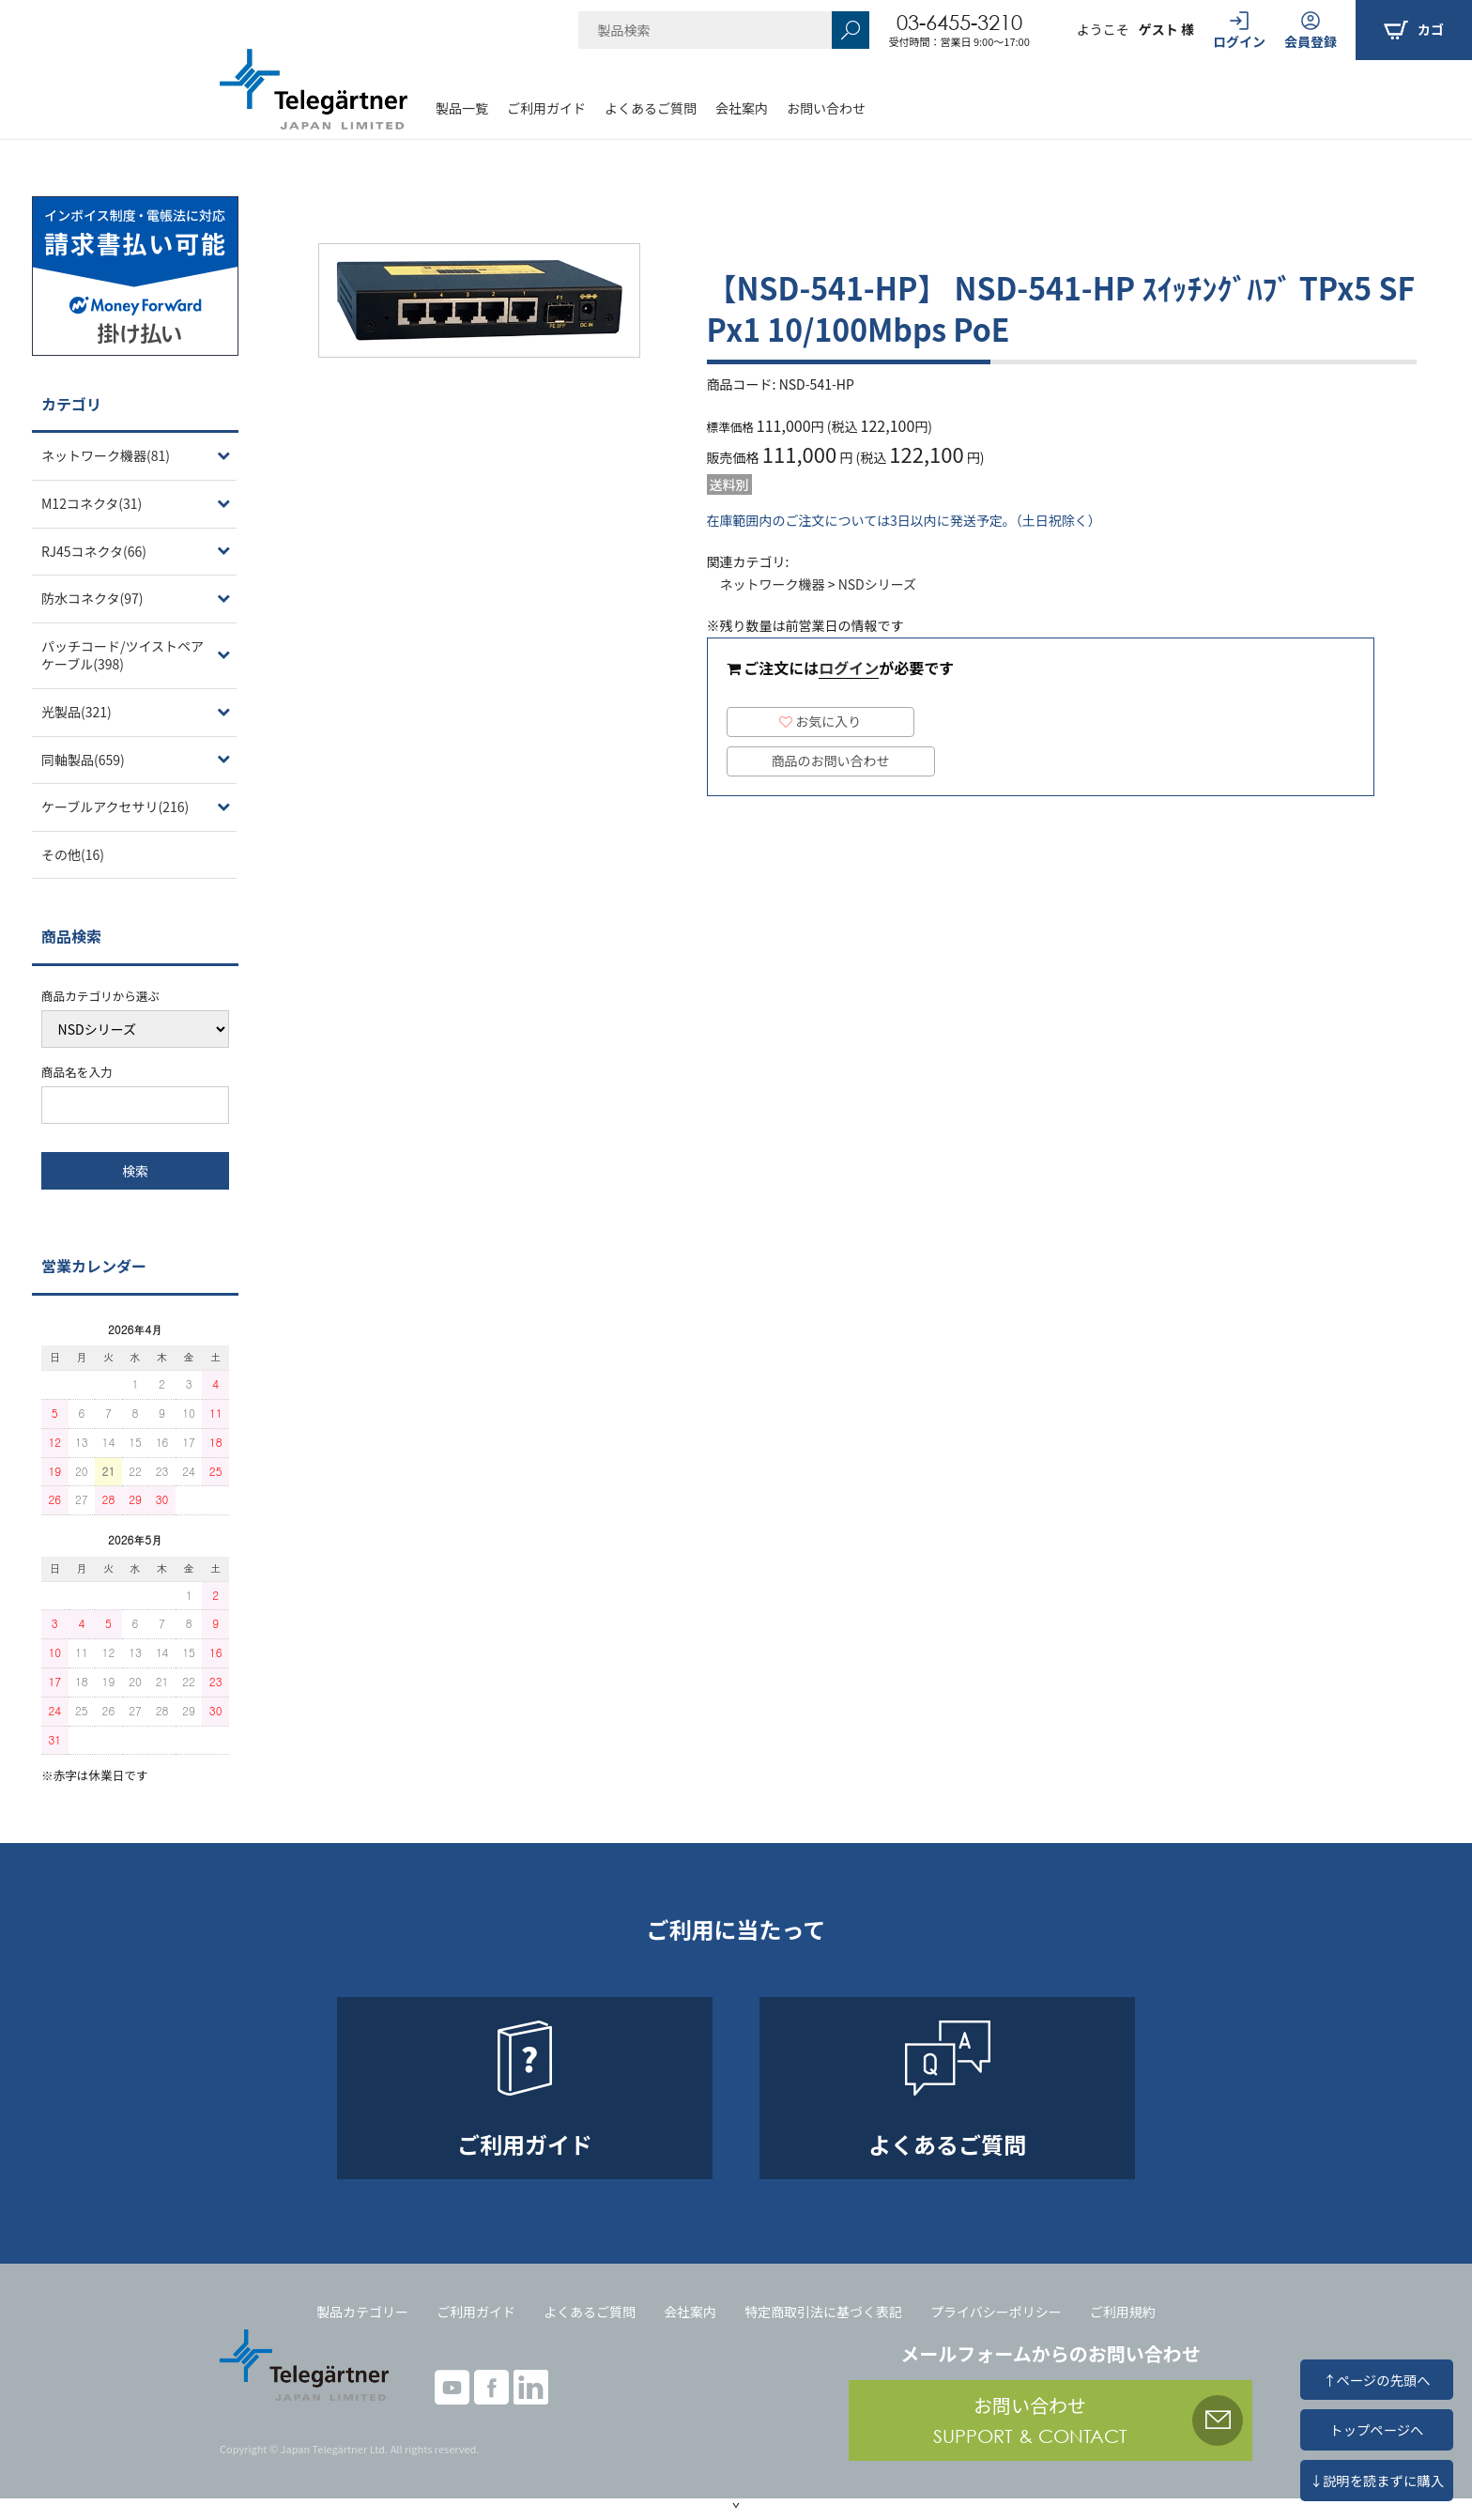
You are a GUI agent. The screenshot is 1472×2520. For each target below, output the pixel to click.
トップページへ (1376, 2429)
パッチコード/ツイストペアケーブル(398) (122, 655)
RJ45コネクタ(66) (93, 551)
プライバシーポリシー (996, 2311)
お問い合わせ (826, 108)
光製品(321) (76, 711)
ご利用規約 (1123, 2311)
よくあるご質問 (651, 108)
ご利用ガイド (546, 108)
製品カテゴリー (362, 2311)
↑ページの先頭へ (1376, 2379)
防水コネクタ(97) (92, 598)
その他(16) (72, 854)
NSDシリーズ (877, 584)
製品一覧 (462, 108)
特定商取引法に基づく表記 (823, 2311)
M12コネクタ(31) (91, 503)
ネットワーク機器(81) (105, 455)
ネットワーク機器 (772, 584)
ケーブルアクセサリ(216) (115, 806)
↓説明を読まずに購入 (1377, 2480)
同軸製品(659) (83, 759)
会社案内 (741, 108)
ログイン (849, 667)
